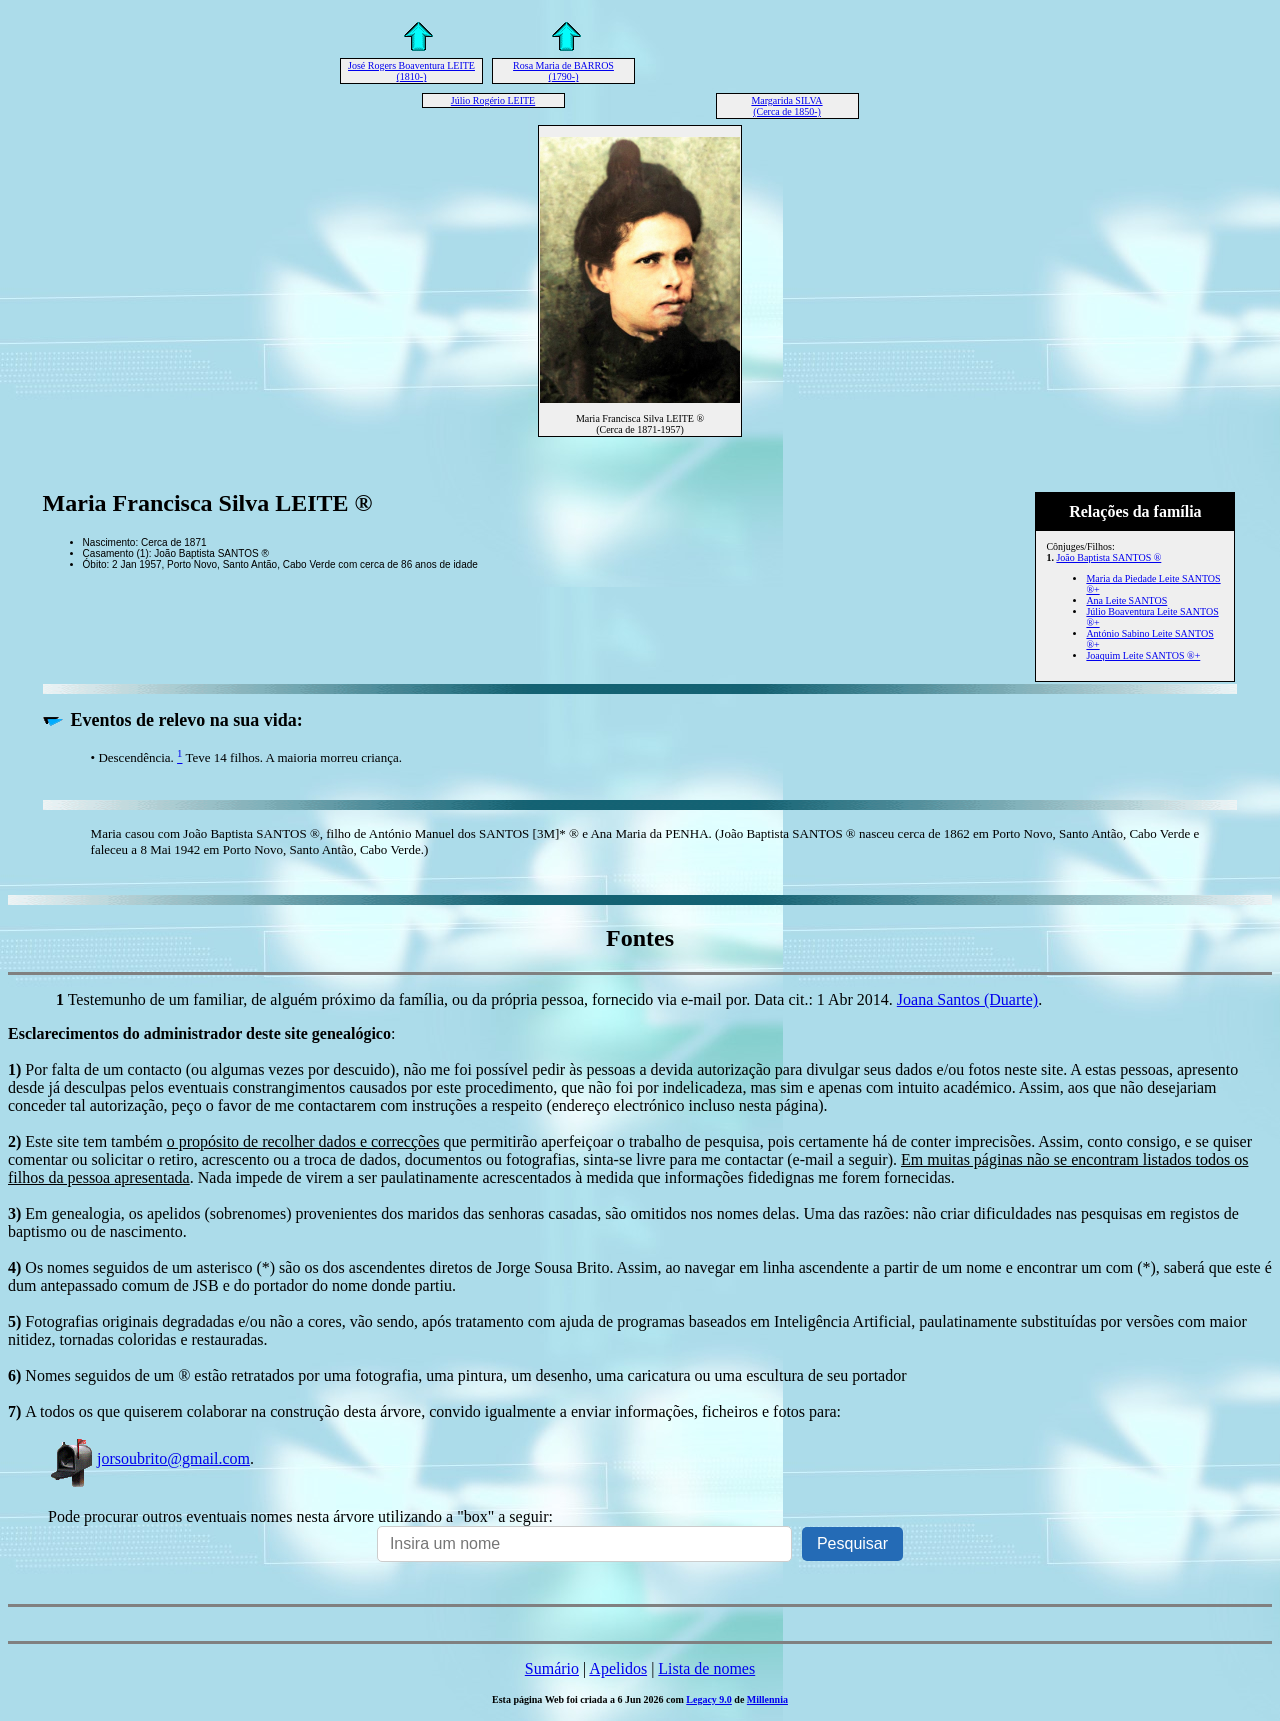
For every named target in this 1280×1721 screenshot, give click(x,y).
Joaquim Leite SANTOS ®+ (1143, 655)
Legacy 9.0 (709, 1699)
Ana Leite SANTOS (1126, 600)
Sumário (552, 1668)
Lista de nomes (706, 1668)
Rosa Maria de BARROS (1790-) (563, 71)
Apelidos (618, 1668)
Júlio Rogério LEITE (493, 100)
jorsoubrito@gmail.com (149, 1458)
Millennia (767, 1699)
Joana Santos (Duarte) (967, 999)
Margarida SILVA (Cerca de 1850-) (786, 106)
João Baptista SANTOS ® (1108, 557)
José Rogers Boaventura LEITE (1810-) (411, 71)
